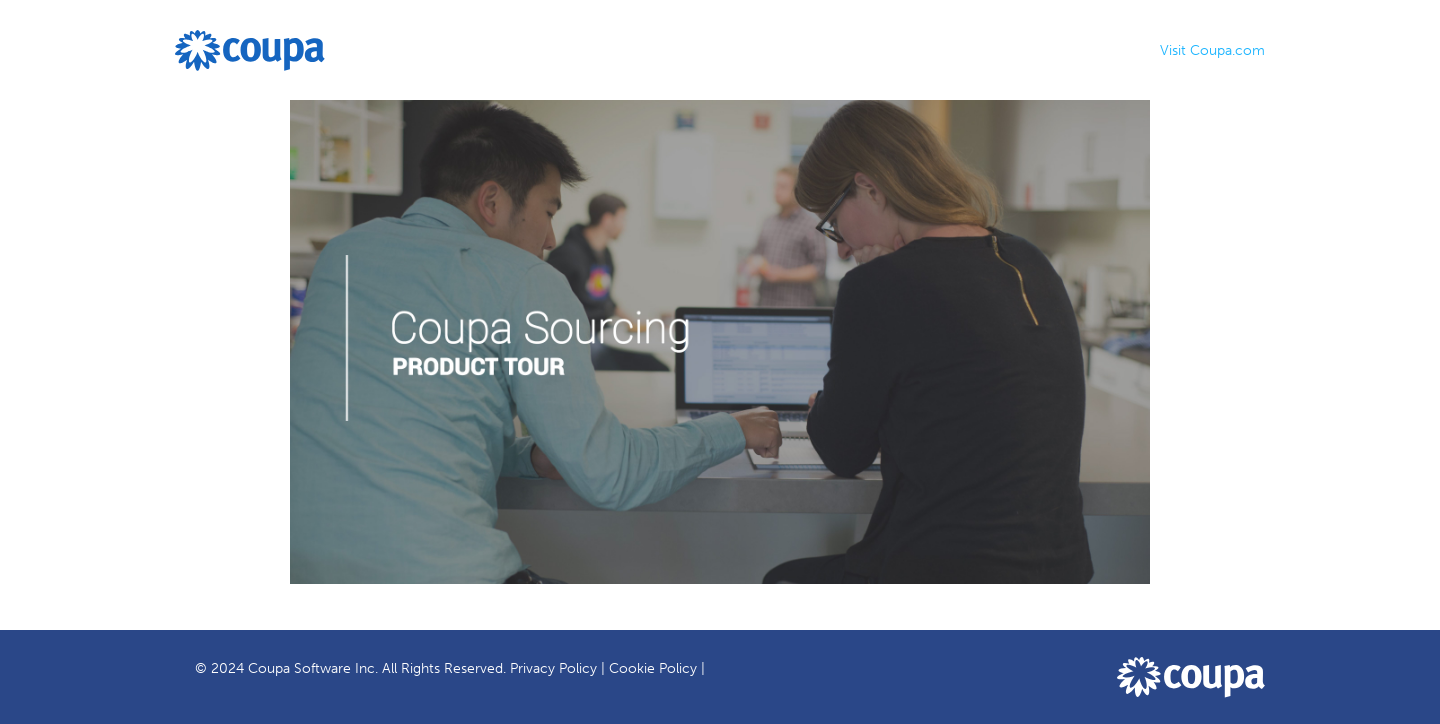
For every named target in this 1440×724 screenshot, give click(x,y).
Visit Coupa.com (1212, 50)
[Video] (720, 342)
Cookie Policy (653, 668)
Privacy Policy (553, 668)
